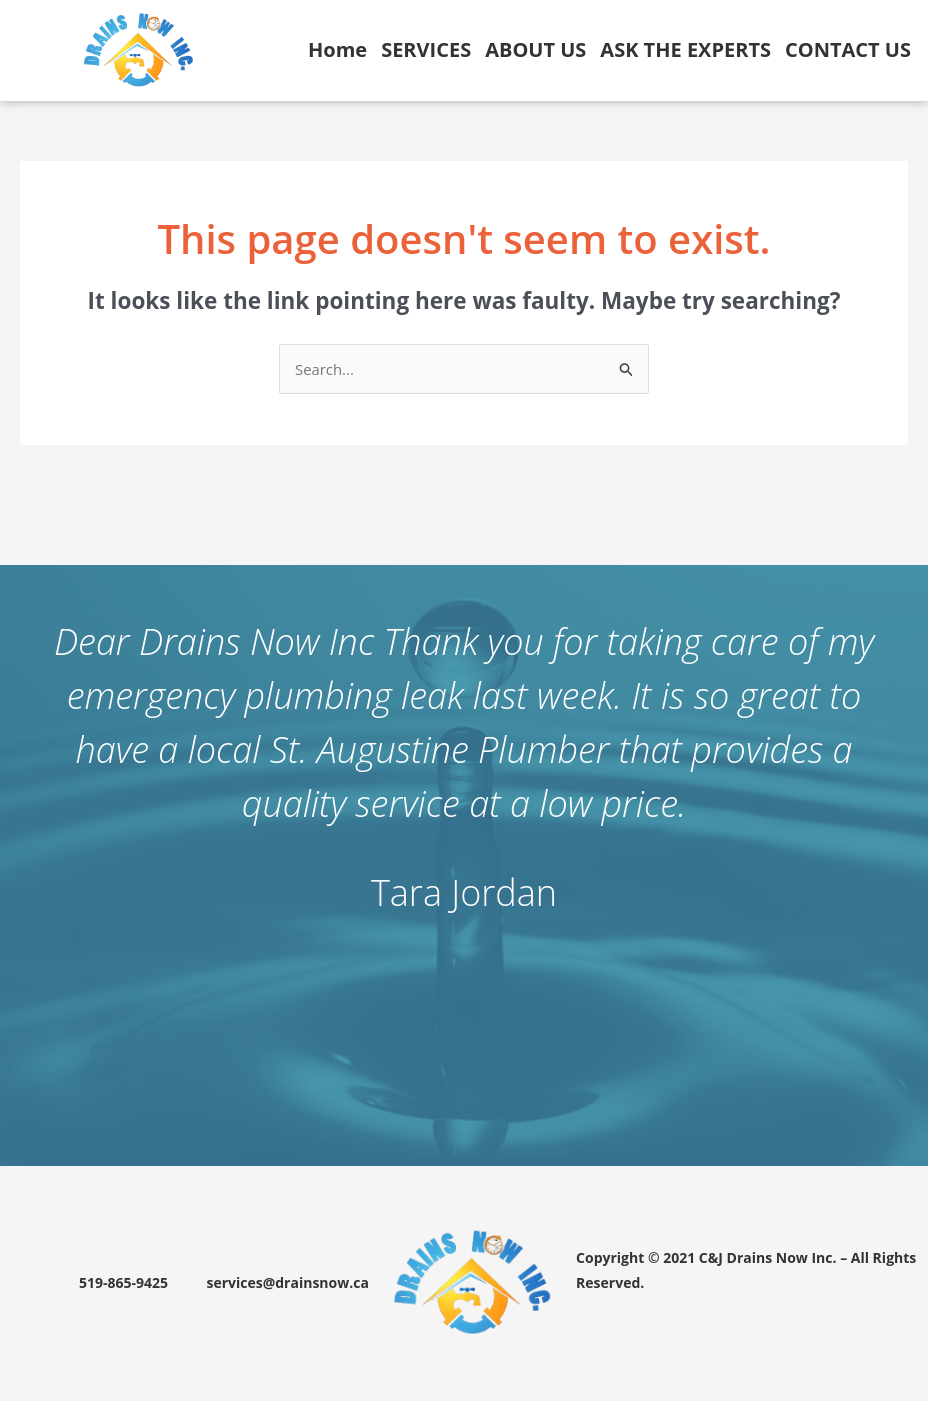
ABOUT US (535, 49)
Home (337, 49)
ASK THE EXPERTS (685, 49)
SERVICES (426, 49)
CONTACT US (848, 49)
